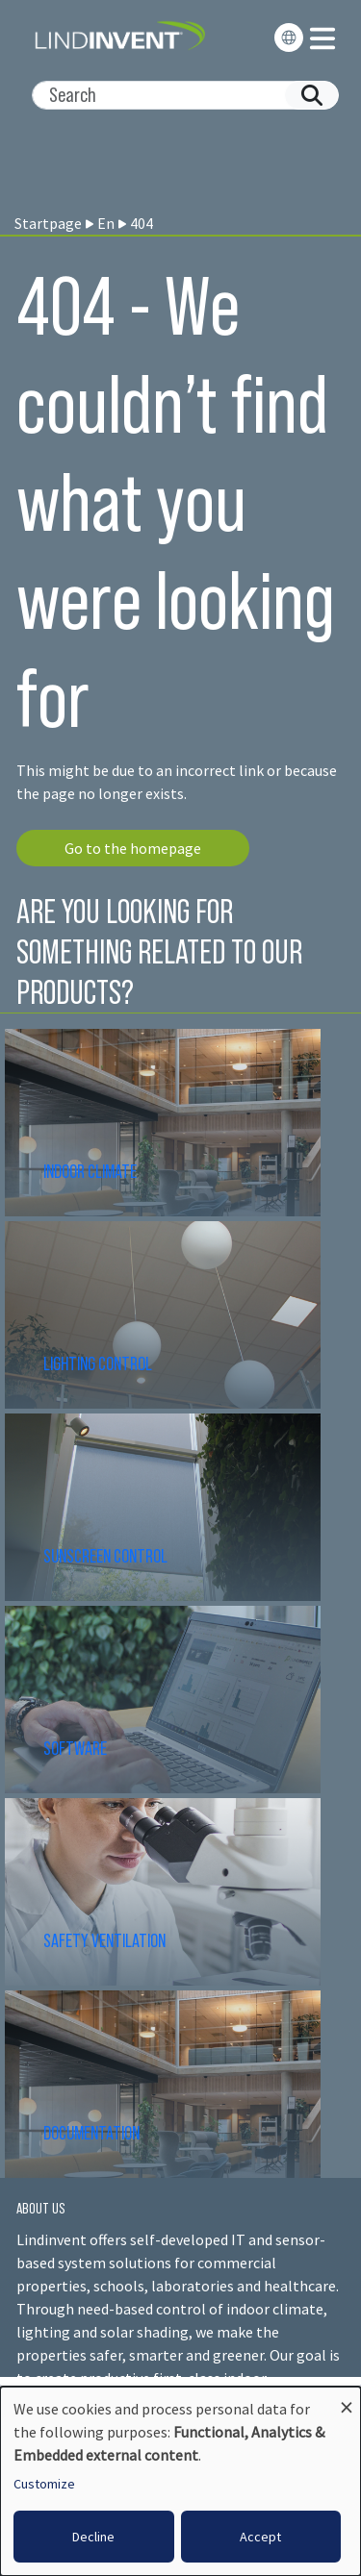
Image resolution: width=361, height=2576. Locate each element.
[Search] (177, 95)
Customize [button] (44, 2483)
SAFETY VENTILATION (104, 1940)
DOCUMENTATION (91, 2132)
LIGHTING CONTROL (97, 1363)
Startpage (48, 223)
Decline (93, 2536)
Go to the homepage (132, 848)
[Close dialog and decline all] (346, 2399)
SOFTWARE (75, 1748)
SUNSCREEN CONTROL (105, 1555)
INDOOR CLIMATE (91, 1171)
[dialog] (180, 2481)
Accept (260, 2536)
